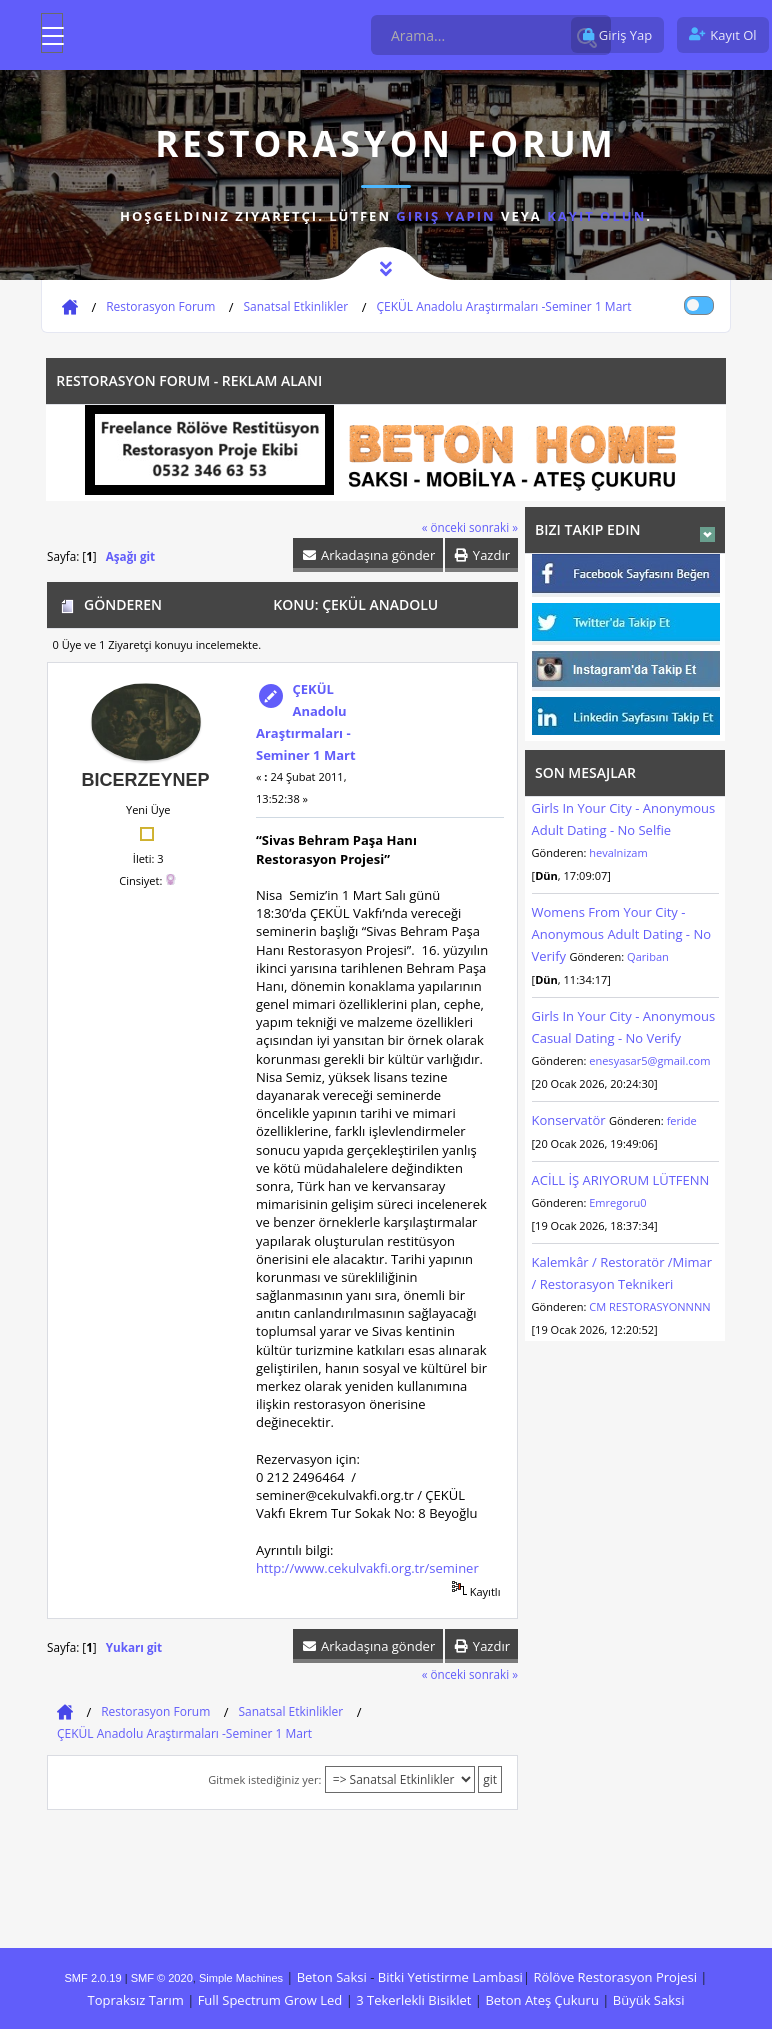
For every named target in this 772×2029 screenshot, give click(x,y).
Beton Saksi (332, 1977)
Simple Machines (241, 1978)
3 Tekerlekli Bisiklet (413, 2000)
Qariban (648, 956)
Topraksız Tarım (135, 2000)
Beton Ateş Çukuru (541, 2000)
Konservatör (570, 1120)
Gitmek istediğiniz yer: (264, 1779)
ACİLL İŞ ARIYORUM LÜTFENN (621, 1180)
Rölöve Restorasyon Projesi (615, 1977)
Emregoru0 (617, 1202)
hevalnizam (618, 852)
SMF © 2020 (162, 1978)
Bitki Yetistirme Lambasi (450, 1977)
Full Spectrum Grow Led (270, 2000)
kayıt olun (596, 216)
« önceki (444, 527)
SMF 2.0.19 (93, 1978)
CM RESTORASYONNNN (649, 1306)
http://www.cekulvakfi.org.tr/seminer (367, 1568)
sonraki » (493, 527)
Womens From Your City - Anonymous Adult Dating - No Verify (622, 934)
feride (682, 1120)
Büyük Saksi (649, 2000)
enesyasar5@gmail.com (649, 1060)
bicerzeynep (145, 780)
